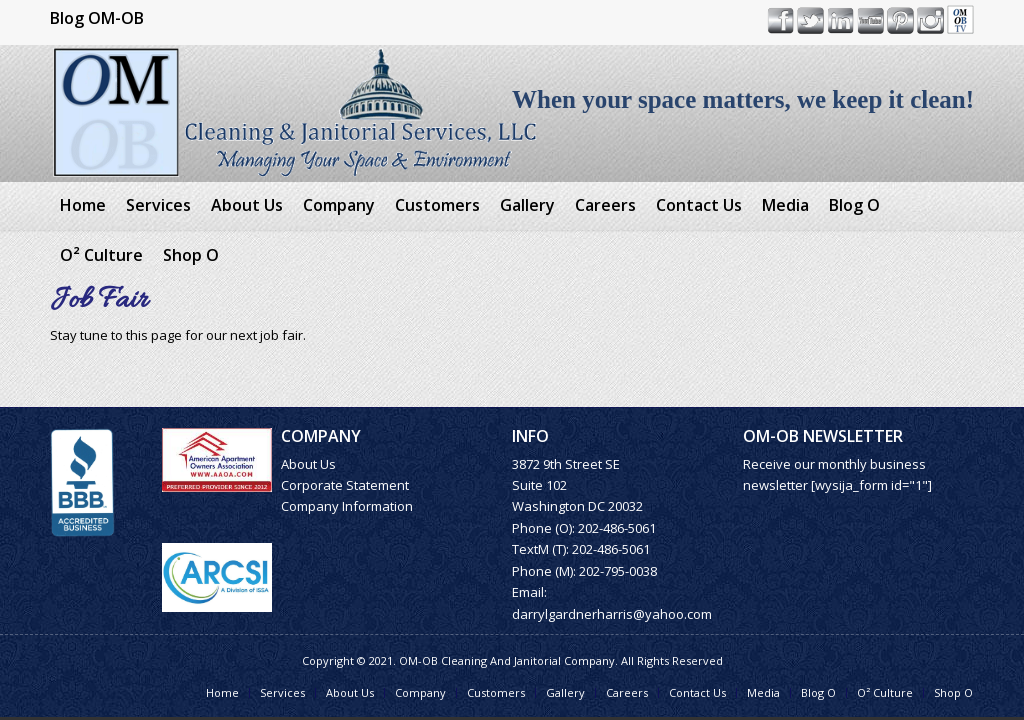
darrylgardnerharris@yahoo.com (612, 614)
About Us (308, 464)
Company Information (347, 506)
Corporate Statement (345, 485)
